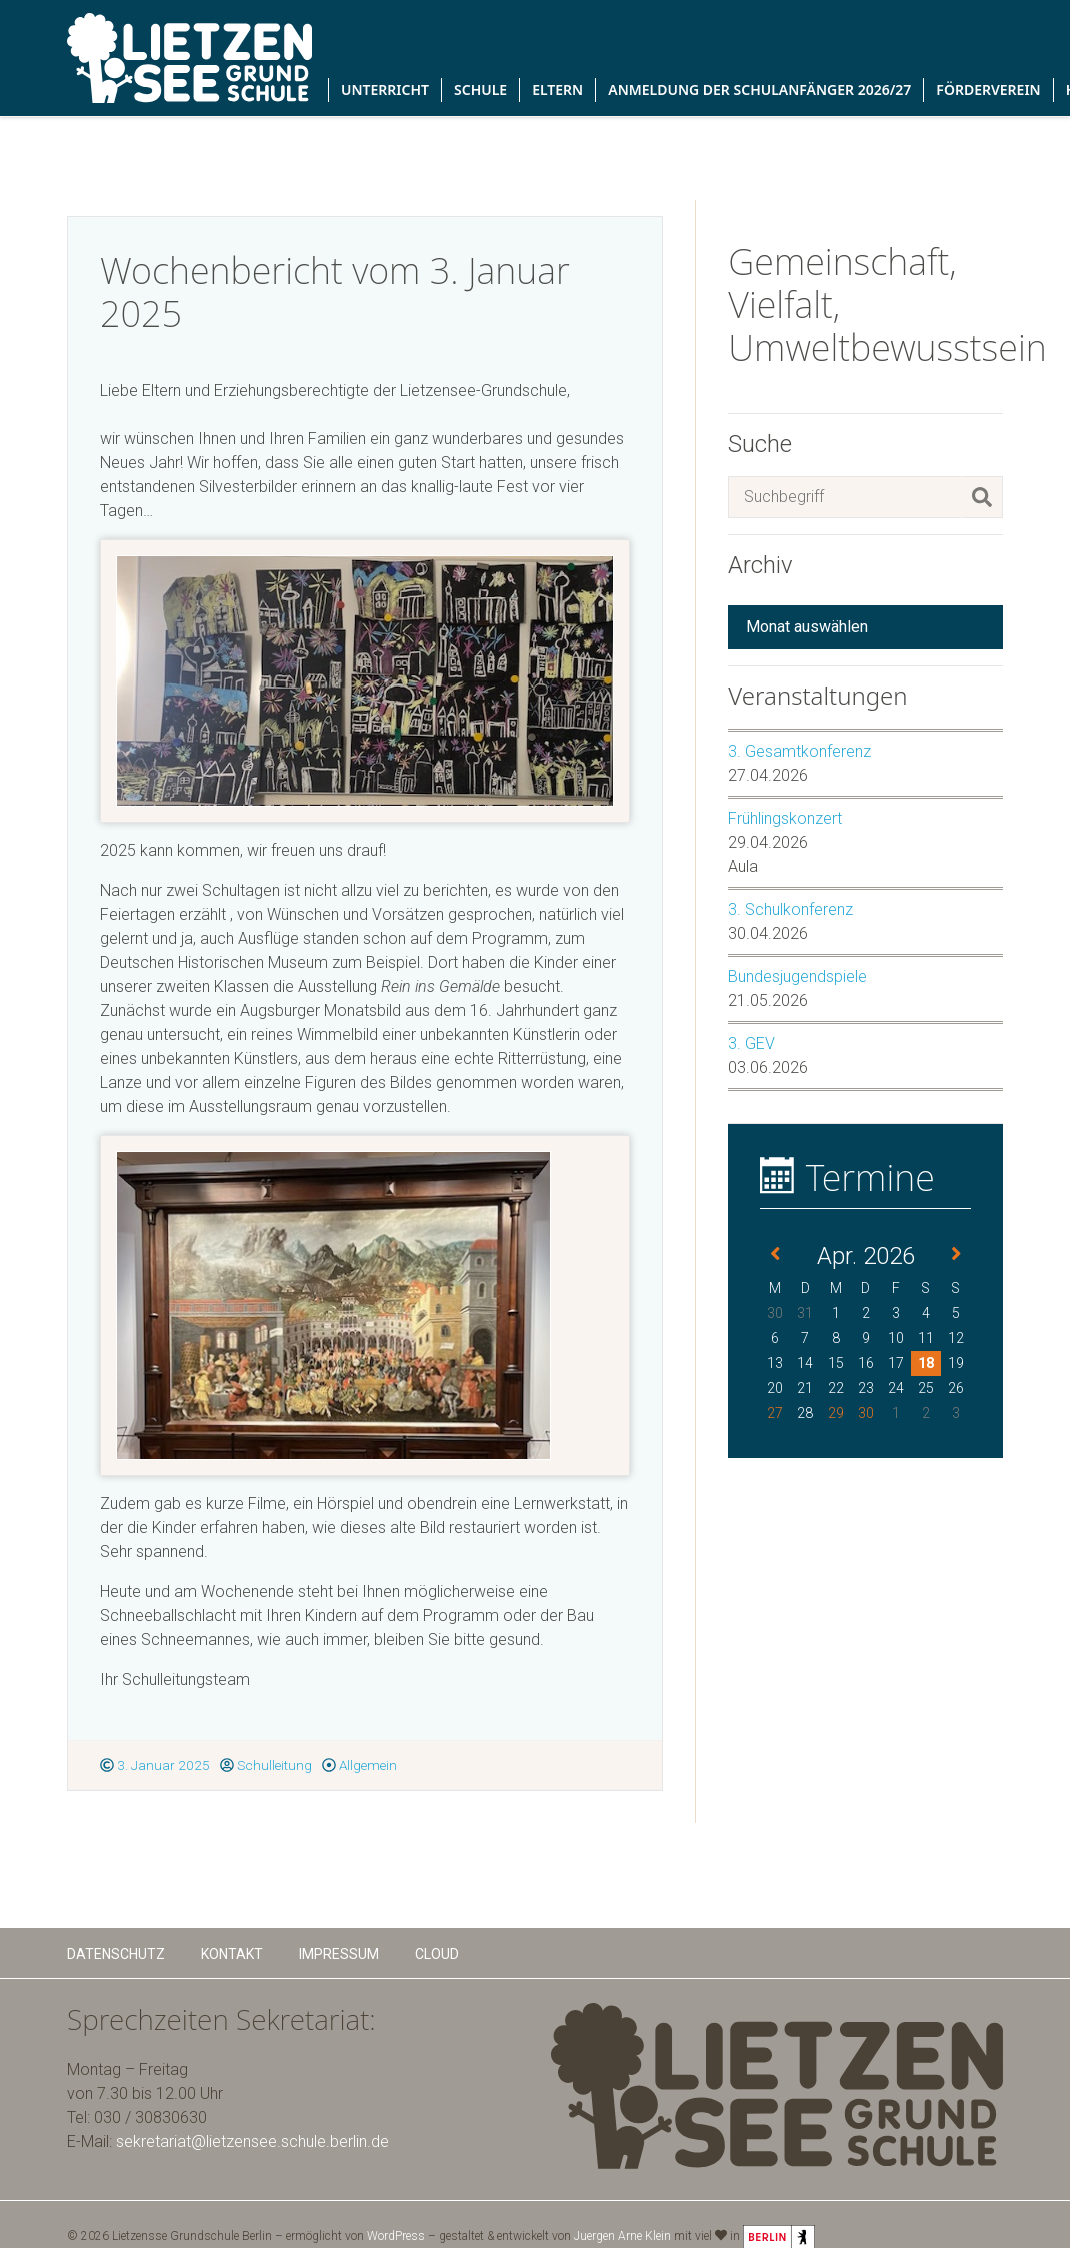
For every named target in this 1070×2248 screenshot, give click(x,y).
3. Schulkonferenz (790, 909)
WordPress (396, 2236)
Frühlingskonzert (785, 818)
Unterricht (385, 89)
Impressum (339, 1954)
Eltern (557, 89)
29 (836, 1413)
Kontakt (232, 1954)
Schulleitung (266, 1765)
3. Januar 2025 (155, 1765)
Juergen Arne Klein (622, 2236)
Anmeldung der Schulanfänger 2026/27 (759, 89)
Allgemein (359, 1765)
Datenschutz (116, 1954)
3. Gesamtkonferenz (799, 751)
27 (775, 1413)
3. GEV (751, 1043)
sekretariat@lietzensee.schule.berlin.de (252, 2141)
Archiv (760, 565)
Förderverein (988, 89)
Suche (760, 444)
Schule (480, 89)
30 (866, 1413)
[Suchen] (982, 497)
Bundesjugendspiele (797, 976)
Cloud (437, 1954)
